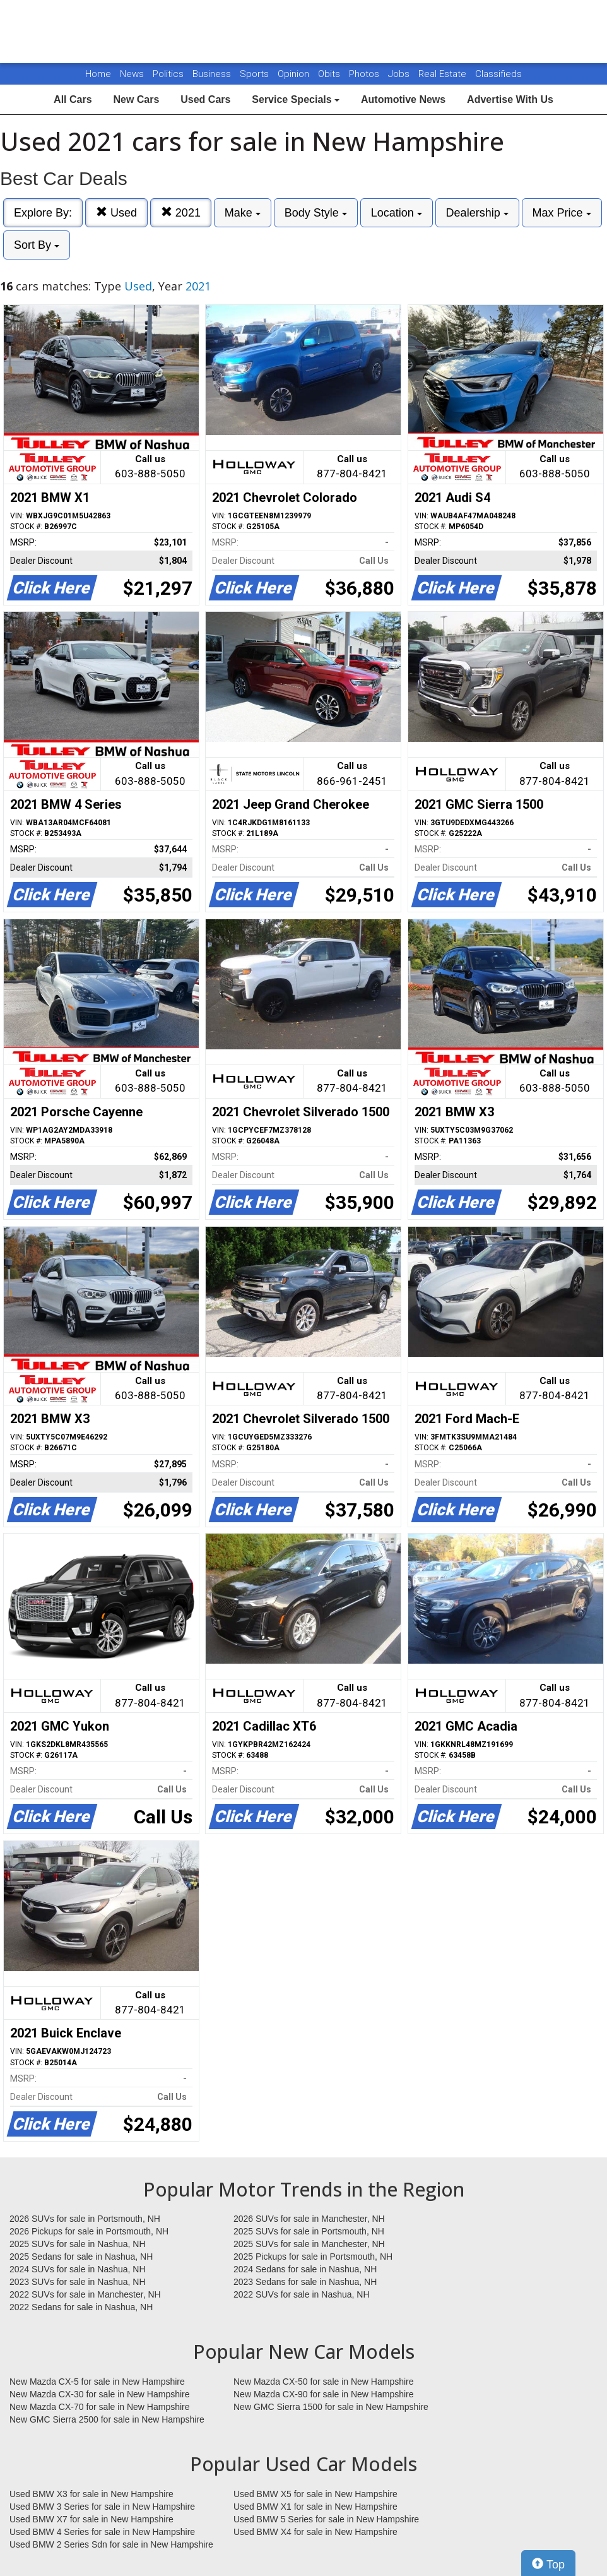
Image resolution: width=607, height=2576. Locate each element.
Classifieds (498, 74)
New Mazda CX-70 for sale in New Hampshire (99, 2407)
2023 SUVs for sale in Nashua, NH (77, 2282)
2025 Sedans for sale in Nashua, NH (81, 2256)
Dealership (477, 212)
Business (212, 74)
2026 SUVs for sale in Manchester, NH (309, 2219)
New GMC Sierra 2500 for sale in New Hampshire (106, 2419)
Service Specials (295, 99)
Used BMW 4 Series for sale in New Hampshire (102, 2532)
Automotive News (403, 99)
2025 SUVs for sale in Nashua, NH (77, 2244)
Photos (365, 74)
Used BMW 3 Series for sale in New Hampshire (102, 2506)
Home (98, 74)
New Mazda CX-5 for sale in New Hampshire (97, 2381)
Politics (168, 74)
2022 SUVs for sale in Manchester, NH (85, 2294)
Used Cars (205, 99)
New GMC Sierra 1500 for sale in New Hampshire (330, 2407)
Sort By (36, 245)
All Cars (72, 99)
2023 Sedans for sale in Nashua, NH (305, 2282)
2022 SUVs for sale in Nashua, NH (301, 2294)
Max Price (562, 212)
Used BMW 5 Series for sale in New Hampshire (326, 2519)
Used (116, 212)
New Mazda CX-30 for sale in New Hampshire (99, 2394)
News (132, 74)
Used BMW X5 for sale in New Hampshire (315, 2494)
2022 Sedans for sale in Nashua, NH (81, 2307)
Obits (330, 74)
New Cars (136, 99)
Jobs (400, 74)
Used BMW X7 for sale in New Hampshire (91, 2519)
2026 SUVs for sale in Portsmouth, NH (84, 2219)
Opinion (295, 74)
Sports (255, 74)
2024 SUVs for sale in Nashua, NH (77, 2269)
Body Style (316, 212)
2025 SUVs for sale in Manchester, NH (309, 2244)
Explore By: (43, 212)
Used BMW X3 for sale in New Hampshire (91, 2494)
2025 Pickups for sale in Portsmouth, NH (312, 2256)
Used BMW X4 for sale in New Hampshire (315, 2532)
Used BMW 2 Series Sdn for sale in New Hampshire (111, 2544)
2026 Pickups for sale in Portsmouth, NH (88, 2231)
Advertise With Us (510, 99)
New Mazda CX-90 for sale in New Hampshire (323, 2394)
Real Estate (443, 74)
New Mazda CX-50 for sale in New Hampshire (323, 2381)
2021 (181, 212)
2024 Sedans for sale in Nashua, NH (305, 2269)
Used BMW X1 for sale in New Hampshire (315, 2506)
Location (396, 212)
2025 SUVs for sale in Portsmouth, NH (308, 2231)
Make (243, 212)
